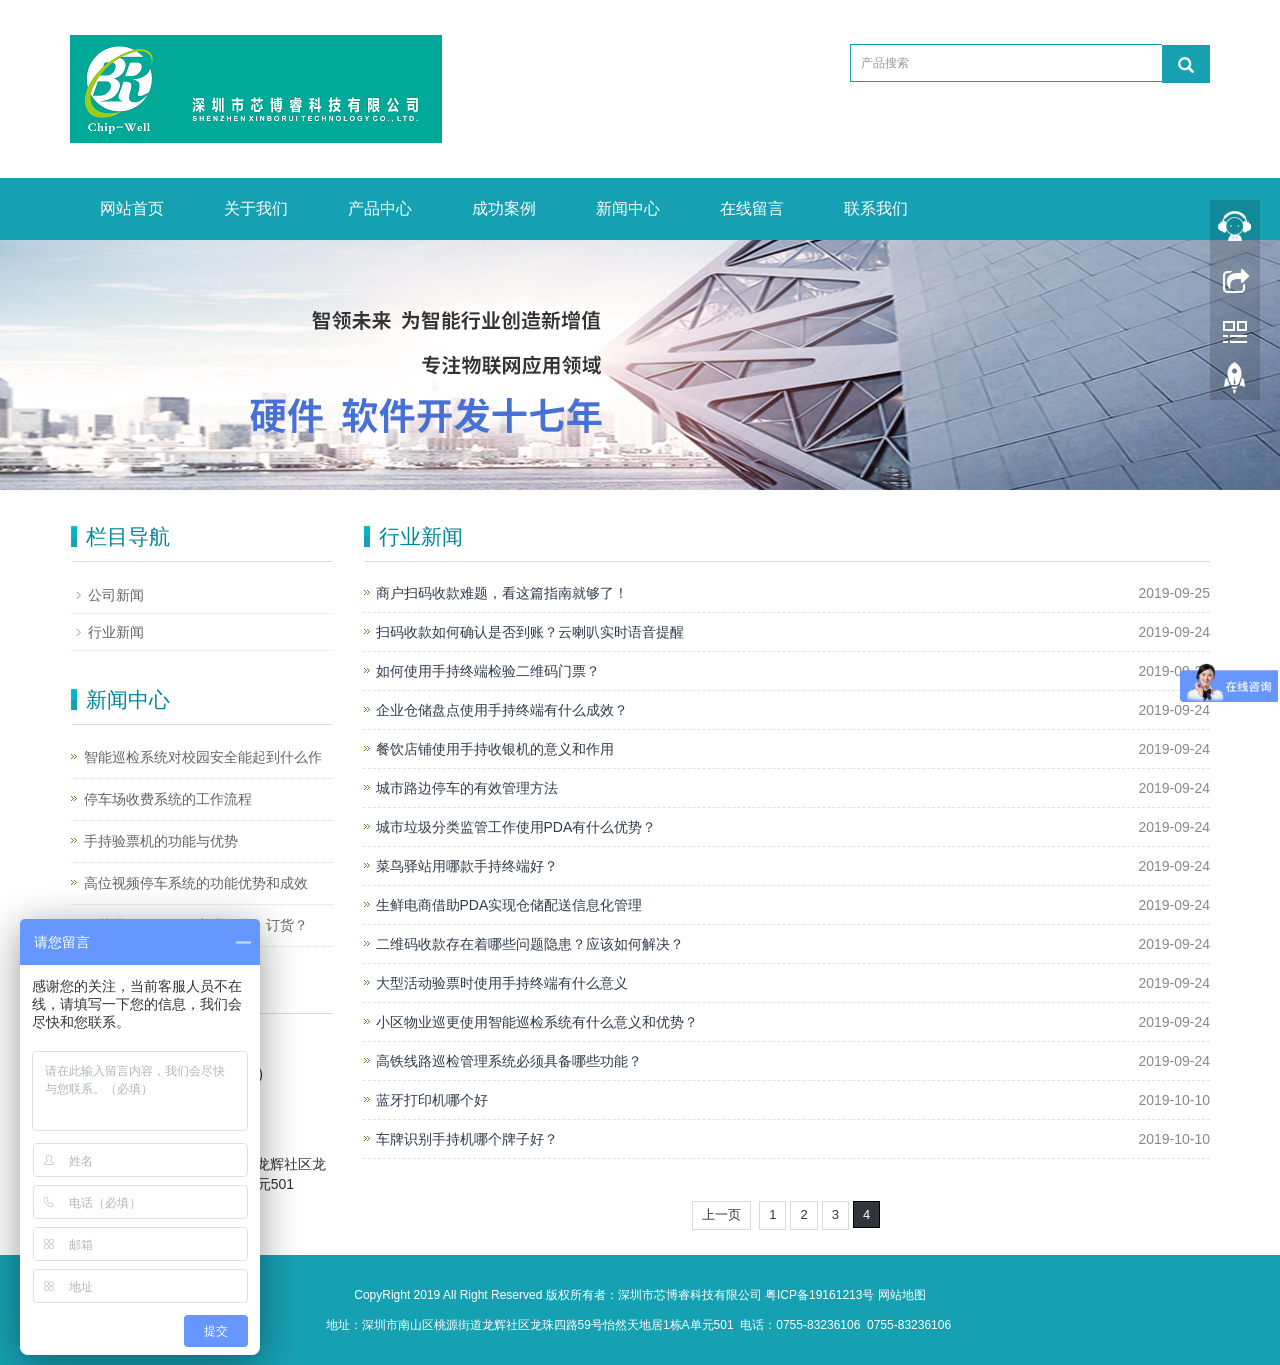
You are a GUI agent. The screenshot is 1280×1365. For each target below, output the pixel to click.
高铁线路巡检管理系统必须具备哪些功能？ (509, 1061)
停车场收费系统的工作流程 (168, 799)
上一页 (721, 1214)
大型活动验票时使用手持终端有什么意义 (502, 983)
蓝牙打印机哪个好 (432, 1100)
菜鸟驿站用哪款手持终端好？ (467, 866)
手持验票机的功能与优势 (161, 841)
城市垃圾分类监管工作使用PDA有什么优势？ (516, 827)
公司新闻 (116, 595)
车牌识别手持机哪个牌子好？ (467, 1139)
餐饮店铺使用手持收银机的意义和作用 (495, 749)
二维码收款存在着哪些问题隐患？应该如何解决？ (530, 944)
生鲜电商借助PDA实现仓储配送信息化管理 (509, 905)
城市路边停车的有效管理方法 (467, 788)
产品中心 (380, 208)
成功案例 (504, 208)
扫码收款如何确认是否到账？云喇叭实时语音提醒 (530, 632)
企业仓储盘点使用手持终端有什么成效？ (502, 710)
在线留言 (752, 208)
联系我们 (876, 208)
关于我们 (256, 208)
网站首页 (132, 208)
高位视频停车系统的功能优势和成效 (196, 883)
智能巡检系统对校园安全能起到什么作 (203, 757)
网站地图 (902, 1295)
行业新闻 (116, 632)
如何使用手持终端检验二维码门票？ (488, 671)
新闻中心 (628, 208)
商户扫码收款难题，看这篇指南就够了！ (502, 593)
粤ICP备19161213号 (819, 1295)
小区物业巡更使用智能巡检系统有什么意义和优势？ (537, 1022)
